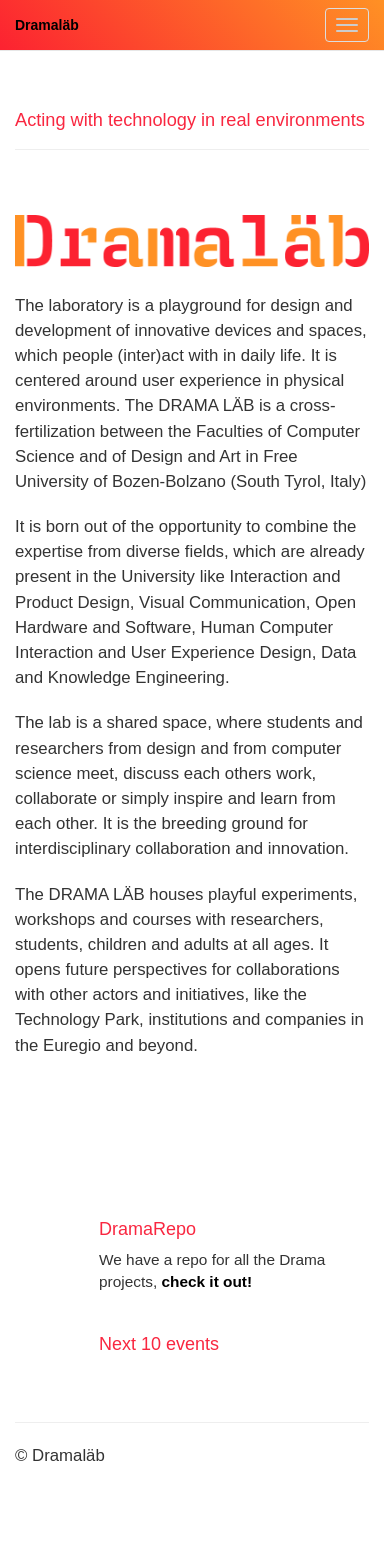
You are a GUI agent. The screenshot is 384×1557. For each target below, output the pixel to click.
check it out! (206, 1281)
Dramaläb (47, 25)
